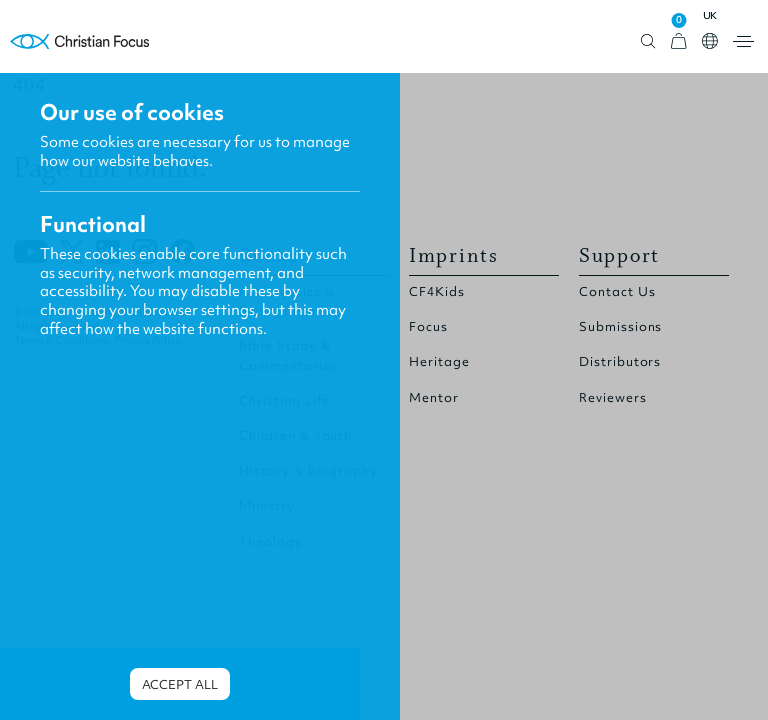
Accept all (180, 684)
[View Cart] (679, 41)
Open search (648, 41)
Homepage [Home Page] (80, 41)
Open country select (710, 41)
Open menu (743, 41)
